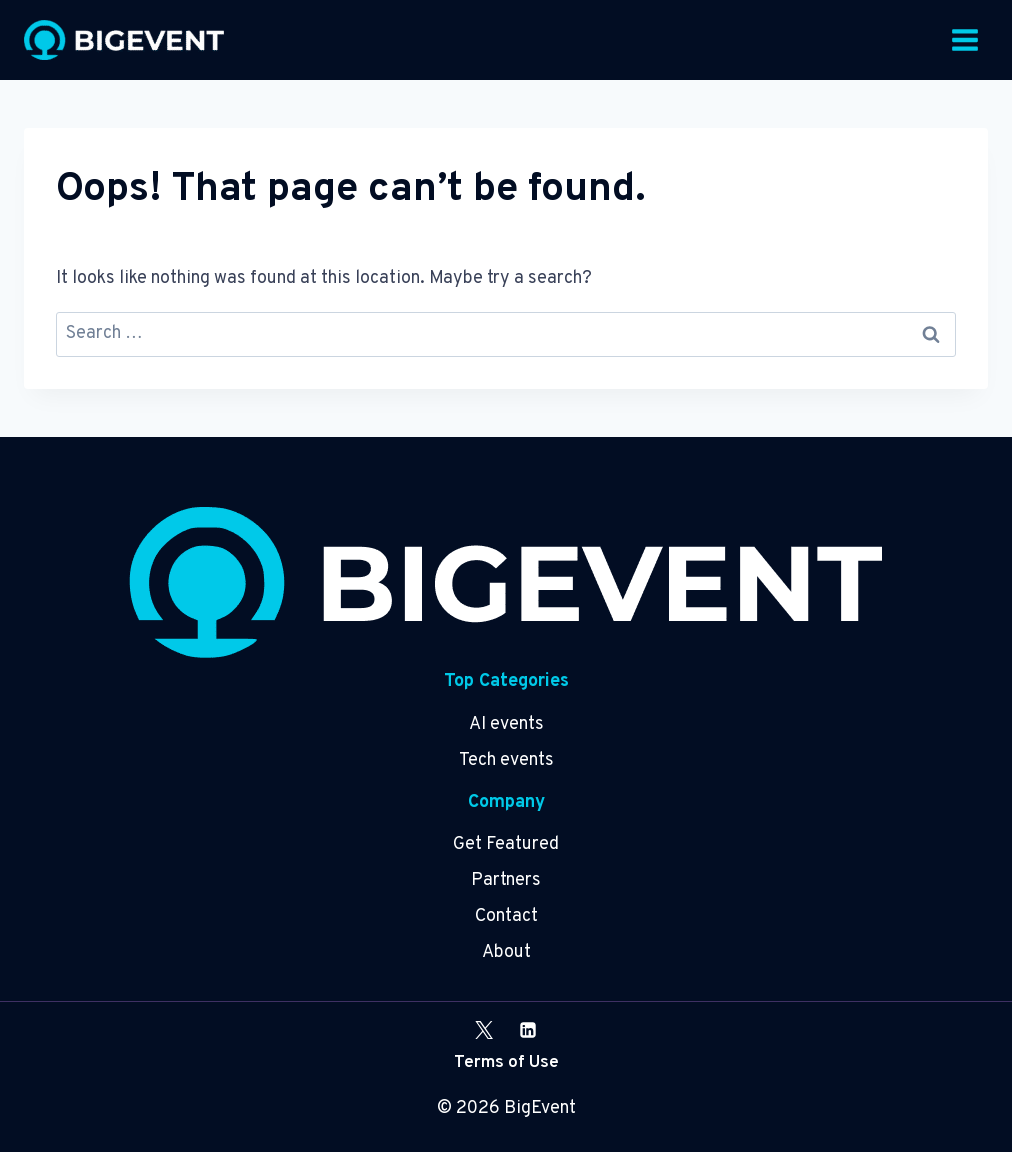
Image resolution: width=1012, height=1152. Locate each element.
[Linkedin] (528, 1030)
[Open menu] (964, 39)
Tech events (506, 760)
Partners (506, 880)
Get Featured (506, 844)
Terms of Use (506, 1063)
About (506, 952)
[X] (484, 1030)
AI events (506, 724)
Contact (506, 916)
